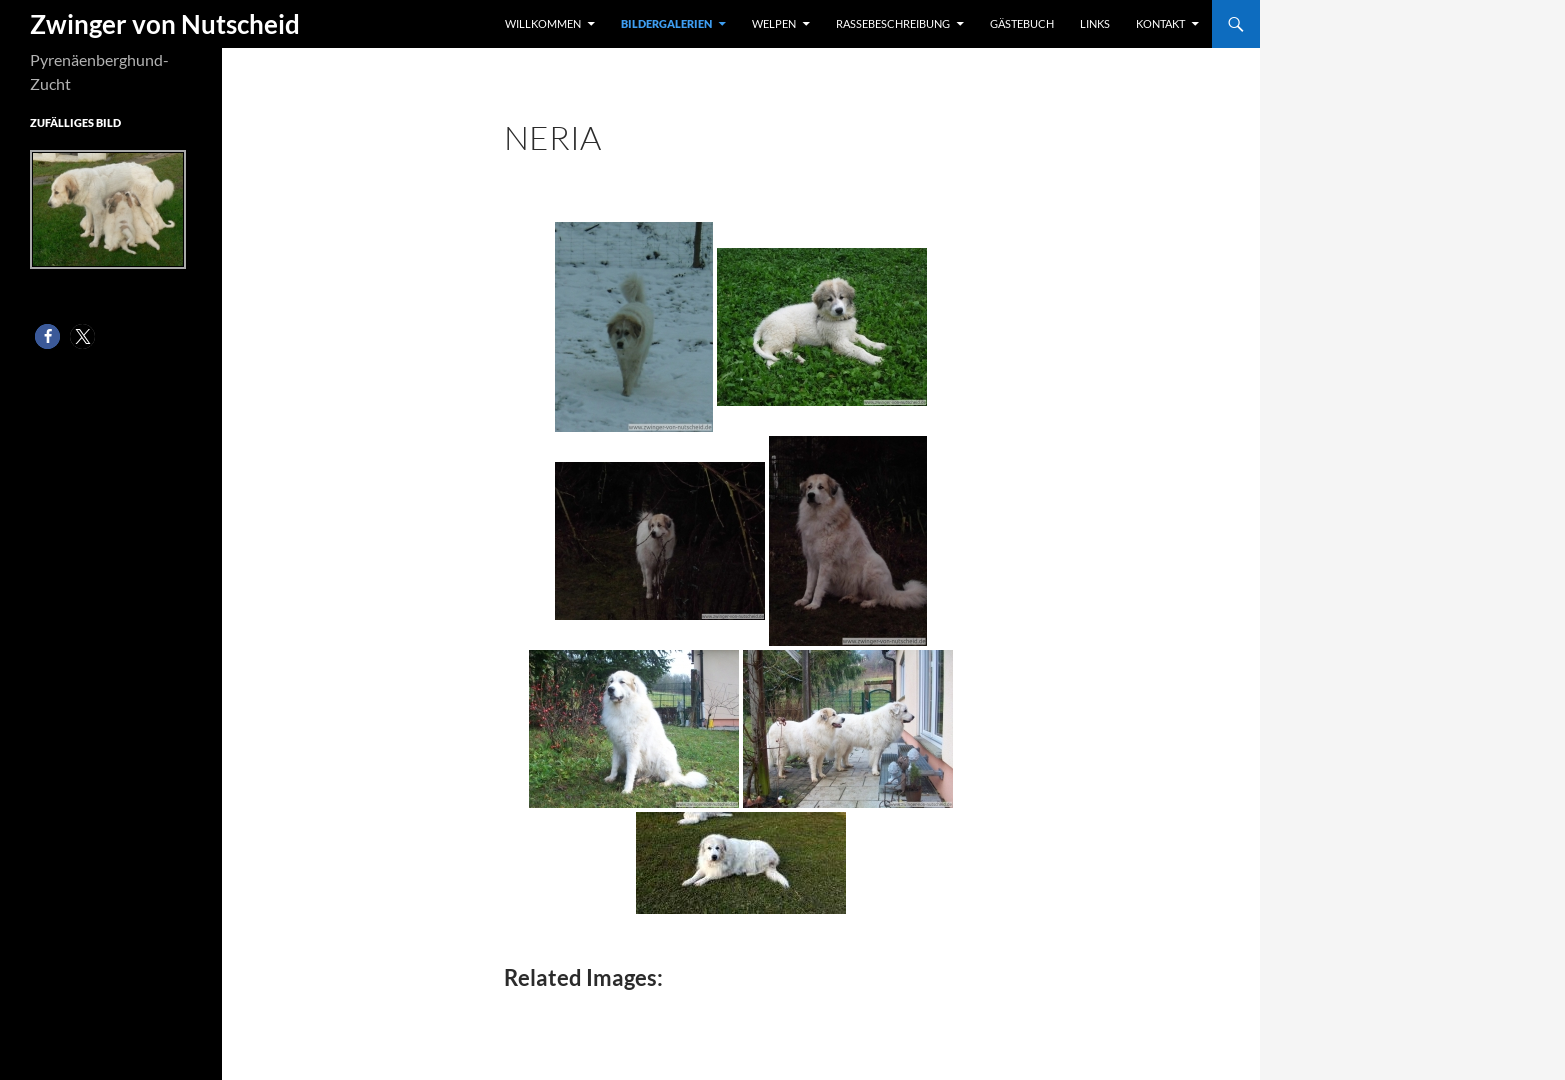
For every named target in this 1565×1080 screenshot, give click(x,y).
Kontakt (1160, 23)
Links (1095, 23)
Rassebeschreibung (893, 23)
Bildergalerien (666, 23)
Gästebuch (1022, 23)
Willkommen (543, 23)
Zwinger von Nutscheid (165, 24)
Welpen (774, 23)
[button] (47, 336)
